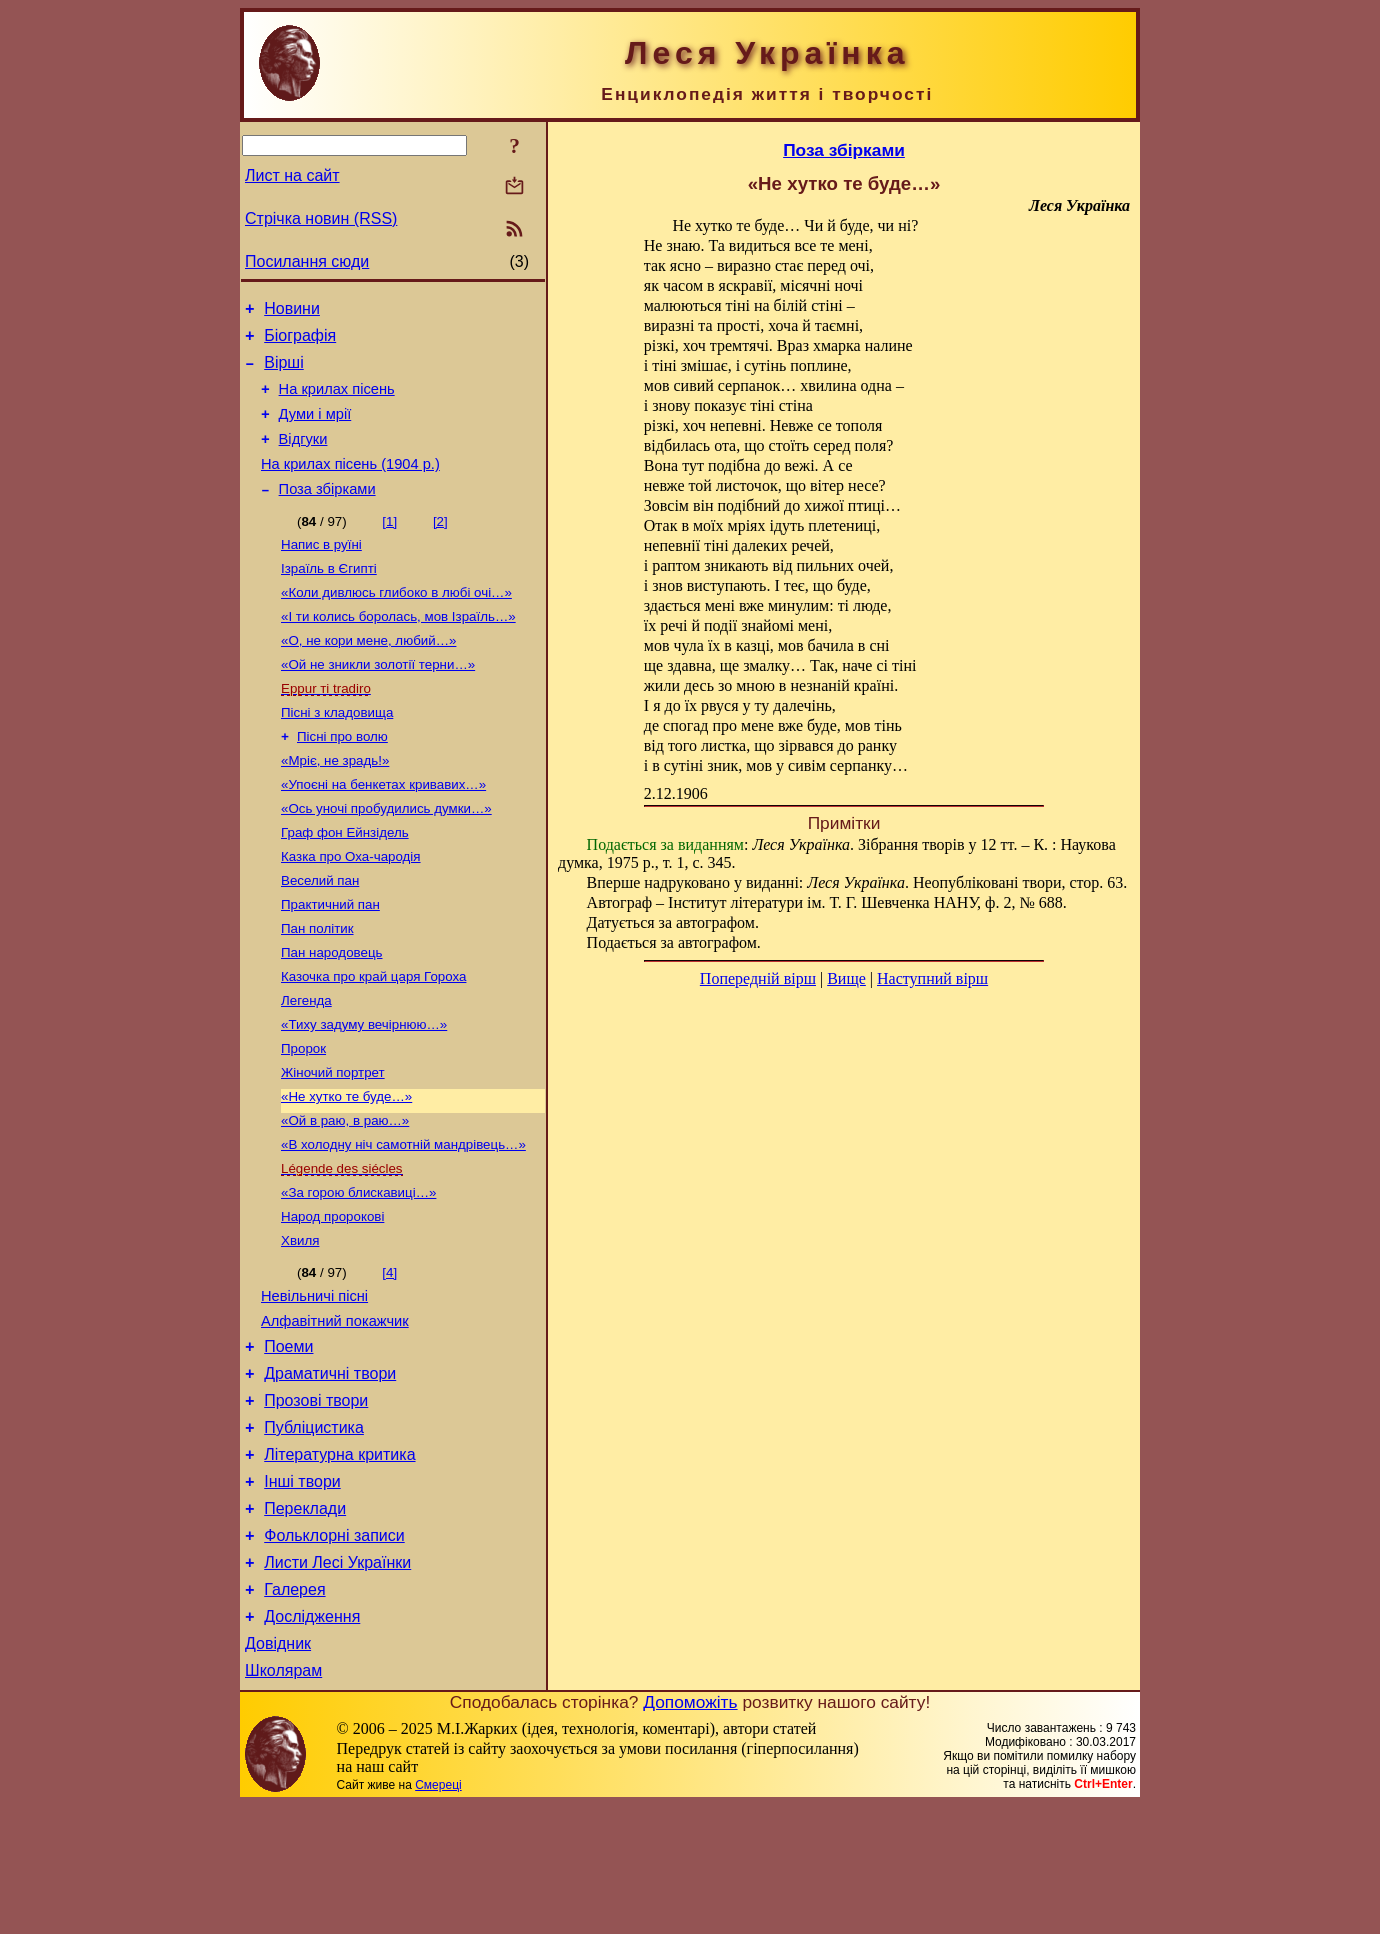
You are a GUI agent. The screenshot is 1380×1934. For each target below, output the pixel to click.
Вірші (284, 371)
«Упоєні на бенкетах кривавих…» (383, 830)
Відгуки (303, 457)
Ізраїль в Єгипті (329, 596)
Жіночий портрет (333, 1142)
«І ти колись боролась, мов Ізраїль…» (398, 648)
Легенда (306, 1064)
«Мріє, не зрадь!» (335, 804)
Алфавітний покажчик (335, 1411)
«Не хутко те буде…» (346, 1168)
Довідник (278, 1769)
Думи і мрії (315, 429)
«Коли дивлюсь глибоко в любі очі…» (396, 622)
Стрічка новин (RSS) (321, 218)
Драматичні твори (330, 1469)
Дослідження (312, 1739)
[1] (389, 545)
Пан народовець (331, 1012)
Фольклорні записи (334, 1649)
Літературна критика (339, 1559)
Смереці (438, 1914)
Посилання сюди (307, 261)
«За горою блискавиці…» (358, 1272)
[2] (440, 545)
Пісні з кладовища (337, 752)
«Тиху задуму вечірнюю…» (364, 1090)
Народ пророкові (332, 1298)
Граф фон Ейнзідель (345, 882)
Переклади (305, 1619)
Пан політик (317, 986)
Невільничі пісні (314, 1383)
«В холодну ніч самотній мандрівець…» (403, 1220)
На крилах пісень (337, 401)
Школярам (283, 1799)
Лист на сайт (292, 175)
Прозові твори (316, 1499)
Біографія (300, 341)
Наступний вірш (932, 978)
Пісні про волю (342, 778)
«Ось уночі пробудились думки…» (386, 856)
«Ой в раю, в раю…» (345, 1194)
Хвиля (300, 1324)
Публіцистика (314, 1529)
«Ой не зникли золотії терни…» (378, 700)
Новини (292, 311)
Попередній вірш (758, 978)
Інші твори (302, 1589)
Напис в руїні (321, 570)
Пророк (303, 1116)
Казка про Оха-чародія (351, 908)
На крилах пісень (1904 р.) (350, 485)
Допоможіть (690, 1831)
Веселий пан (320, 934)
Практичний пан (330, 960)
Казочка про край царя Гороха (373, 1038)
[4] (389, 1356)
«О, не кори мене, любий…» (368, 674)
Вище (846, 978)
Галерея (294, 1709)
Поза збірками (327, 513)
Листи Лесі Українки (337, 1679)
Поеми (288, 1439)
